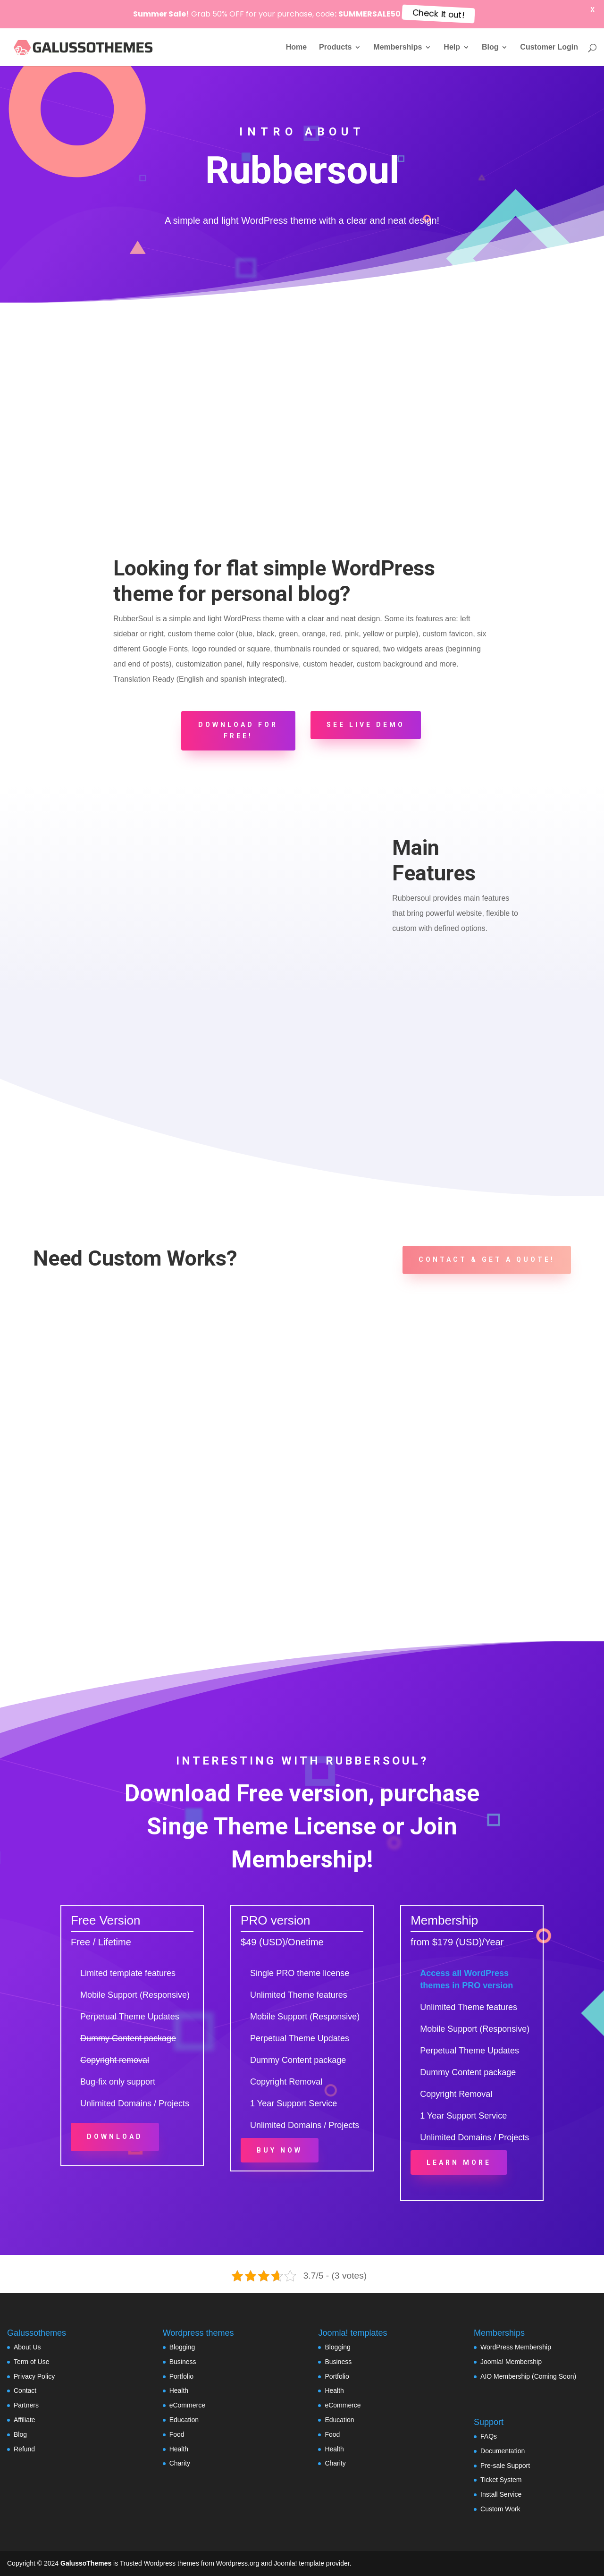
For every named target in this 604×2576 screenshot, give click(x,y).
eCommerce (187, 2405)
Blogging (182, 2347)
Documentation (502, 2451)
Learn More (459, 2162)
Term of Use (31, 2361)
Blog (490, 47)
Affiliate (24, 2420)
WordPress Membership (515, 2347)
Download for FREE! (238, 730)
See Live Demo (366, 724)
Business (182, 2361)
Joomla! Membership (511, 2361)
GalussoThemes (85, 2563)
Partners (26, 2405)
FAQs (488, 2436)
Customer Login (549, 47)
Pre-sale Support (505, 2465)
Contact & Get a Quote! (487, 1259)
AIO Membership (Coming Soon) (528, 2376)
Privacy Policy (34, 2376)
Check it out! (438, 14)
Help (452, 47)
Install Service (500, 2494)
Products (335, 47)
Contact (25, 2390)
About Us (27, 2347)
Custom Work (500, 2509)
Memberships (397, 47)
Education (184, 2420)
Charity (179, 2463)
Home (296, 47)
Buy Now (279, 2150)
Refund (24, 2449)
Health (178, 2390)
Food (177, 2434)
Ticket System (500, 2479)
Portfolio (181, 2376)
